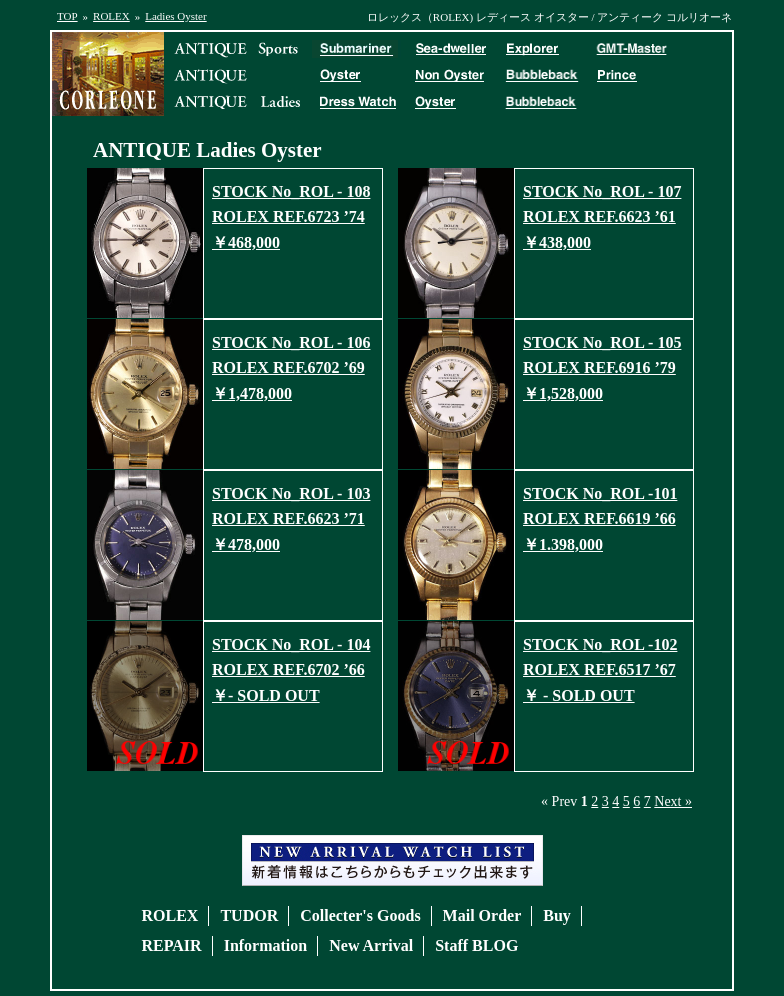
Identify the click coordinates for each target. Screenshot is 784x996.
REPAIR (172, 945)
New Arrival (371, 945)
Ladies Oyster (175, 16)
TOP (67, 16)
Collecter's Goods (360, 915)
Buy (557, 915)
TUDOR (249, 915)
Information (266, 945)
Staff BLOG (476, 945)
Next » (673, 801)
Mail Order (482, 915)
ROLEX (111, 16)
